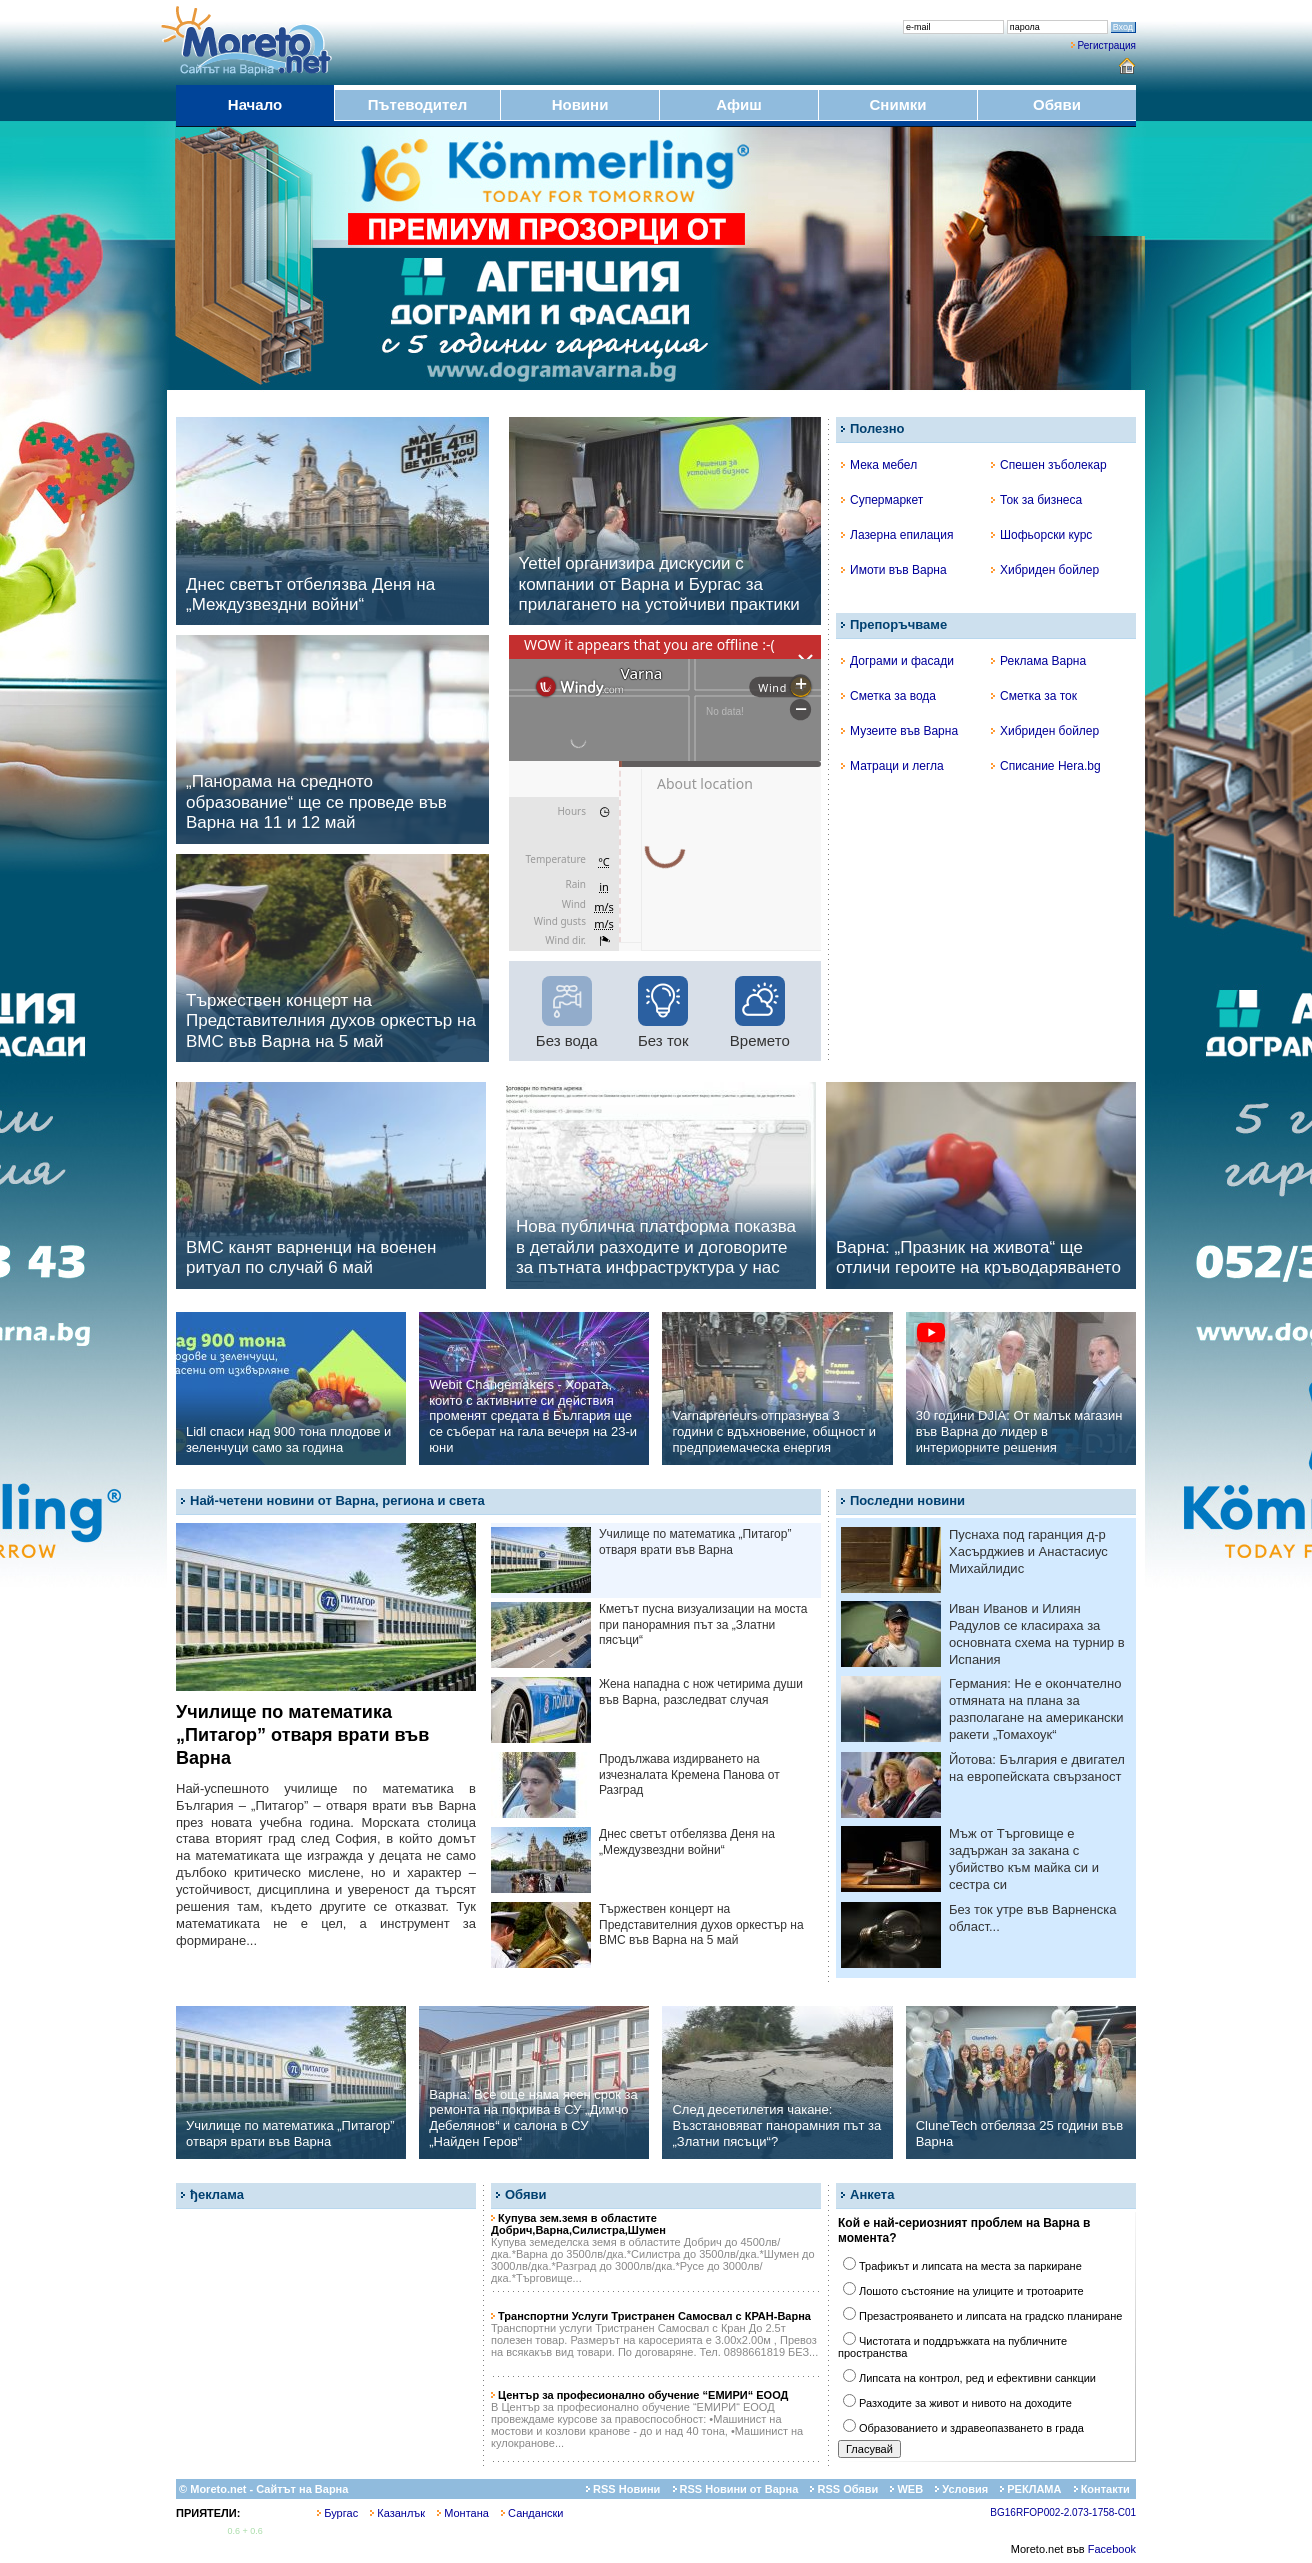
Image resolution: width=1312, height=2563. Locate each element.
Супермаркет (882, 500)
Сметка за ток (1034, 696)
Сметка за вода (888, 696)
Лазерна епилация (897, 535)
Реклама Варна (1038, 661)
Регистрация (1107, 45)
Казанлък (397, 2513)
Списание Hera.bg (1046, 766)
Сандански (532, 2513)
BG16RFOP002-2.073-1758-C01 (1063, 2512)
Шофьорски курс (1041, 535)
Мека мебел (879, 465)
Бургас (337, 2513)
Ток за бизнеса (1036, 500)
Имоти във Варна (894, 570)
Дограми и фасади (897, 661)
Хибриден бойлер (1045, 570)
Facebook (1112, 2549)
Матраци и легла (892, 766)
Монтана (463, 2513)
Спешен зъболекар (1049, 465)
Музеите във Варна (899, 731)
